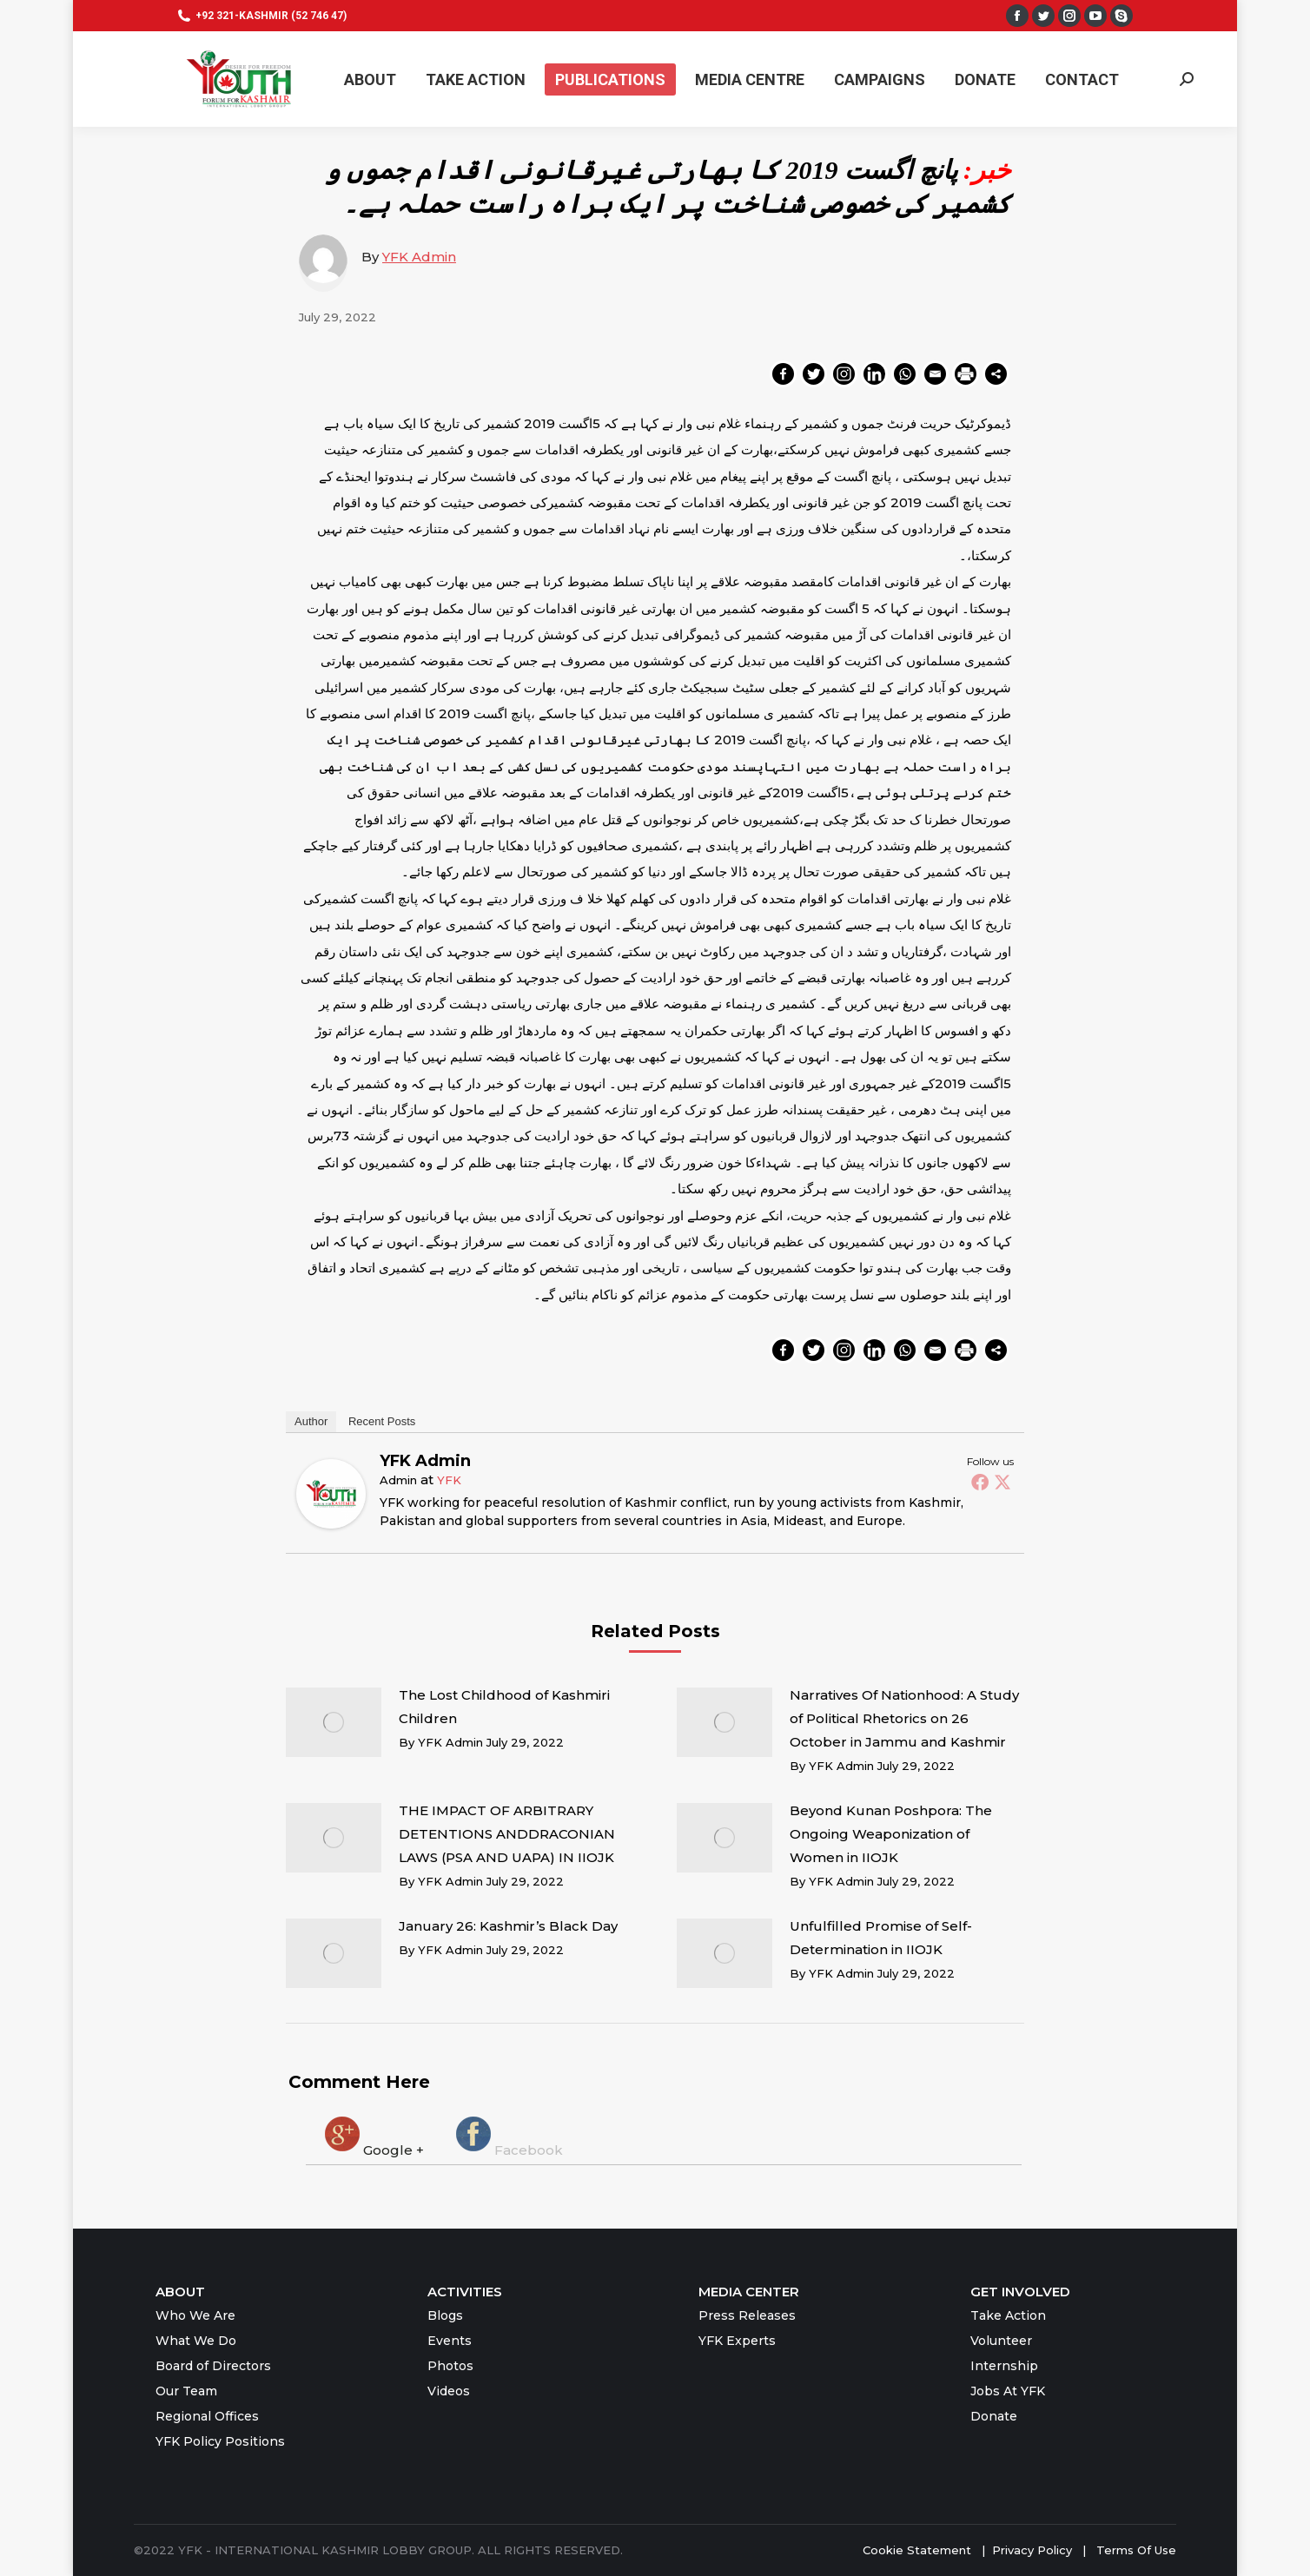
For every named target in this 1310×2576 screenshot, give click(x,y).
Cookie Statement (917, 2550)
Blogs (445, 2315)
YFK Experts (737, 2340)
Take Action (1008, 2315)
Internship (1004, 2365)
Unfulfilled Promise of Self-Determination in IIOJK (881, 1938)
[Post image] (333, 1722)
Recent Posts (381, 1421)
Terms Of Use (1136, 2550)
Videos (448, 2391)
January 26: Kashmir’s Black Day (508, 1926)
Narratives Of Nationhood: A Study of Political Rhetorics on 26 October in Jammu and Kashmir (904, 1718)
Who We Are (195, 2315)
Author (311, 1421)
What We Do (195, 2340)
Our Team (186, 2391)
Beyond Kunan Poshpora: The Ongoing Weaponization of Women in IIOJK (891, 1834)
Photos (450, 2365)
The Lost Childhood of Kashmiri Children (504, 1707)
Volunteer (1001, 2340)
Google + (372, 2135)
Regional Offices (207, 2416)
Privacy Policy (1033, 2550)
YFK (449, 1480)
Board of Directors (213, 2365)
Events (449, 2340)
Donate (993, 2416)
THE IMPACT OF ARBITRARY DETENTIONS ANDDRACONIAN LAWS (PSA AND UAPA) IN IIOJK (507, 1834)
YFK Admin (419, 256)
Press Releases (747, 2315)
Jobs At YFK (1007, 2391)
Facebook (508, 2135)
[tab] (372, 2135)
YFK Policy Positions (220, 2441)
